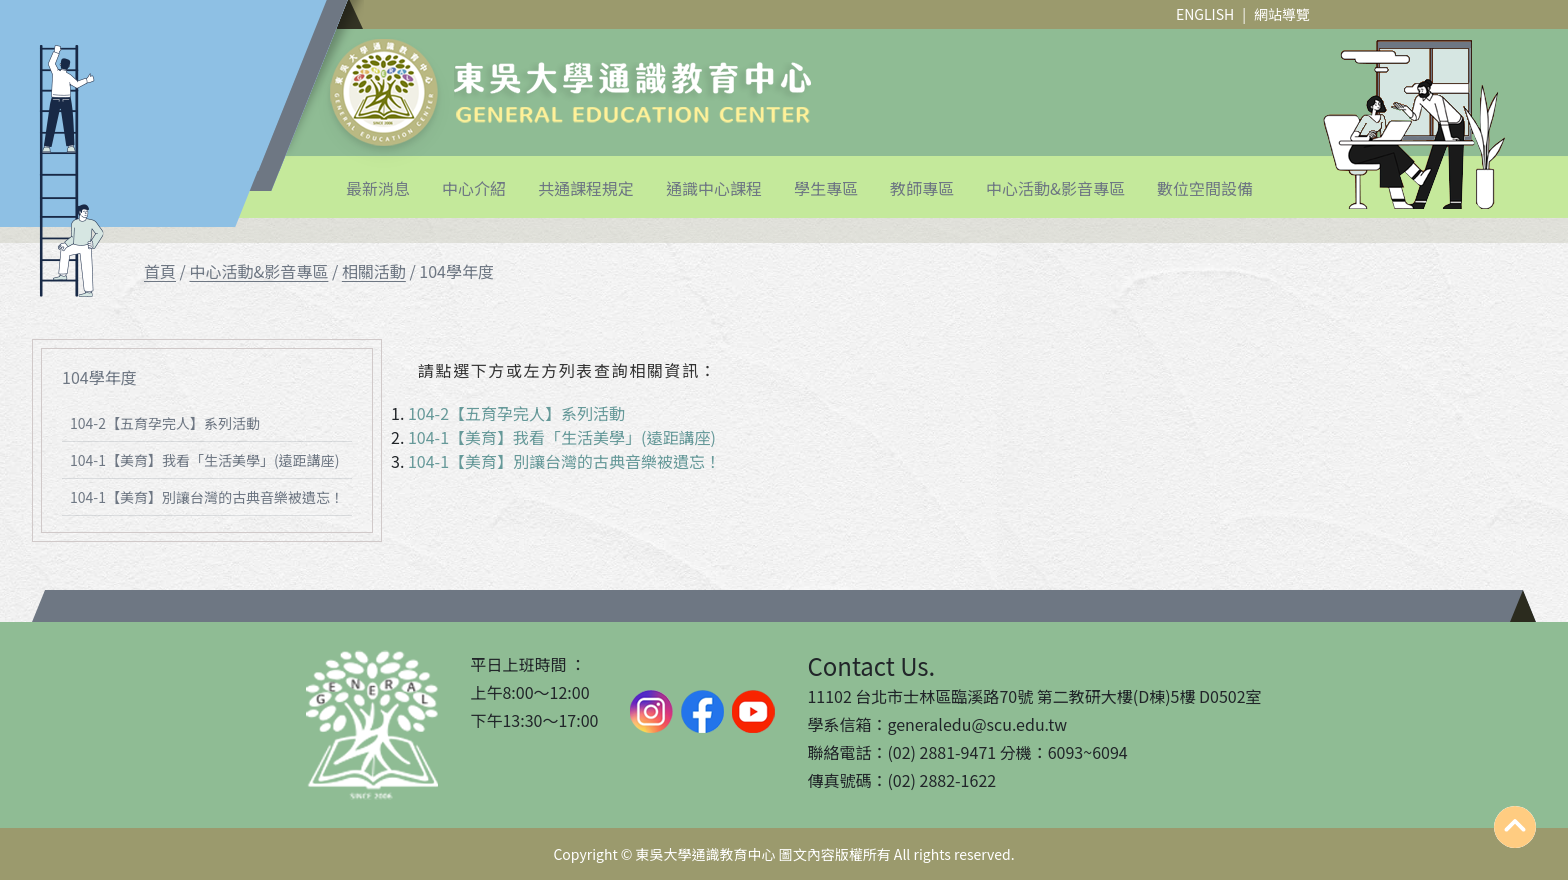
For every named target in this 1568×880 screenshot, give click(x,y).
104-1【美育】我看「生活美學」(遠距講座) (204, 460)
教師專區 (922, 188)
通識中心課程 (714, 188)
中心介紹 (474, 188)
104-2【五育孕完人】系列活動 (165, 423)
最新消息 (378, 188)
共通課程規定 (586, 188)
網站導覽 (1282, 14)
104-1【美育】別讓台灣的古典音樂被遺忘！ (207, 497)
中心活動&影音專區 (1055, 188)
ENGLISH (1205, 14)
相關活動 (374, 271)
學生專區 (826, 188)
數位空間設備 (1205, 188)
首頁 (160, 271)
